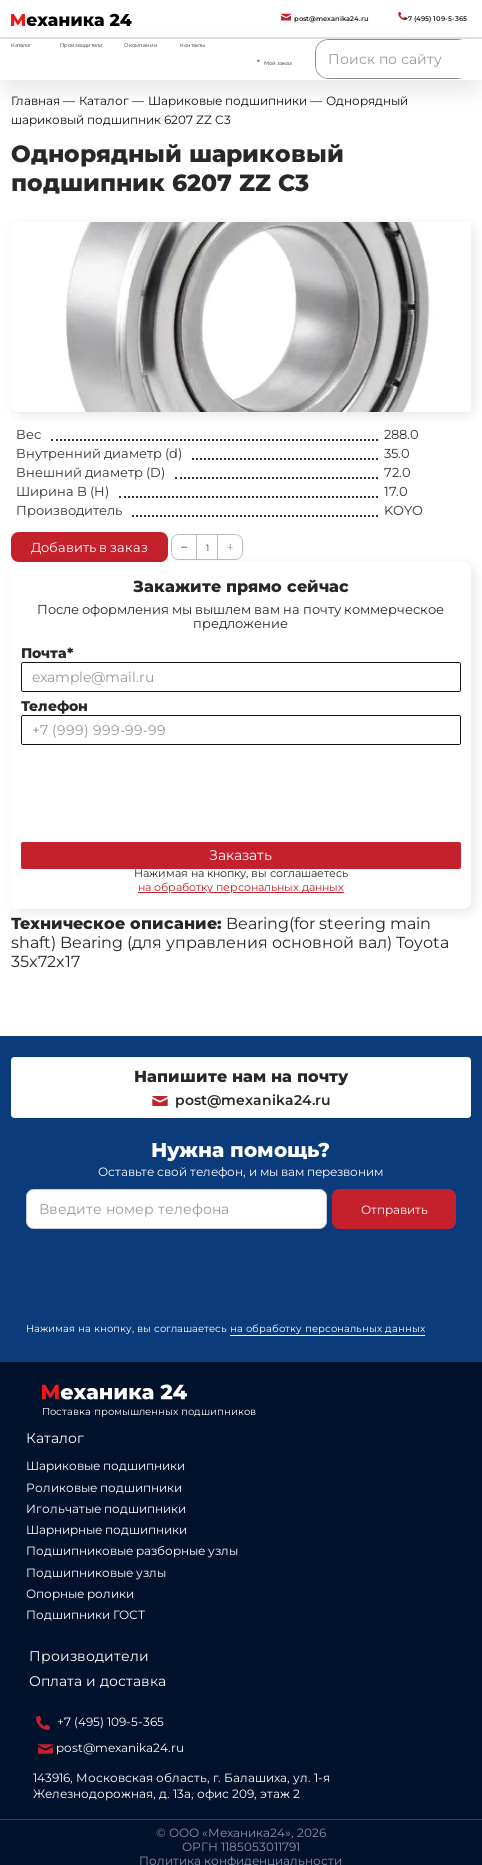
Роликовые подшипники (104, 1487)
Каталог (55, 1438)
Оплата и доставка (97, 1681)
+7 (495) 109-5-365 (100, 1722)
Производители (81, 45)
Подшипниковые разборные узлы (132, 1550)
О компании (141, 45)
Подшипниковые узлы (96, 1572)
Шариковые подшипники (105, 1465)
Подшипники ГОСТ (85, 1614)
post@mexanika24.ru (240, 1100)
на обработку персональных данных (241, 887)
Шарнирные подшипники (106, 1529)
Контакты (192, 45)
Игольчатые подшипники (106, 1508)
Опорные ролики (80, 1593)
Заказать (240, 855)
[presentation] (173, 789)
